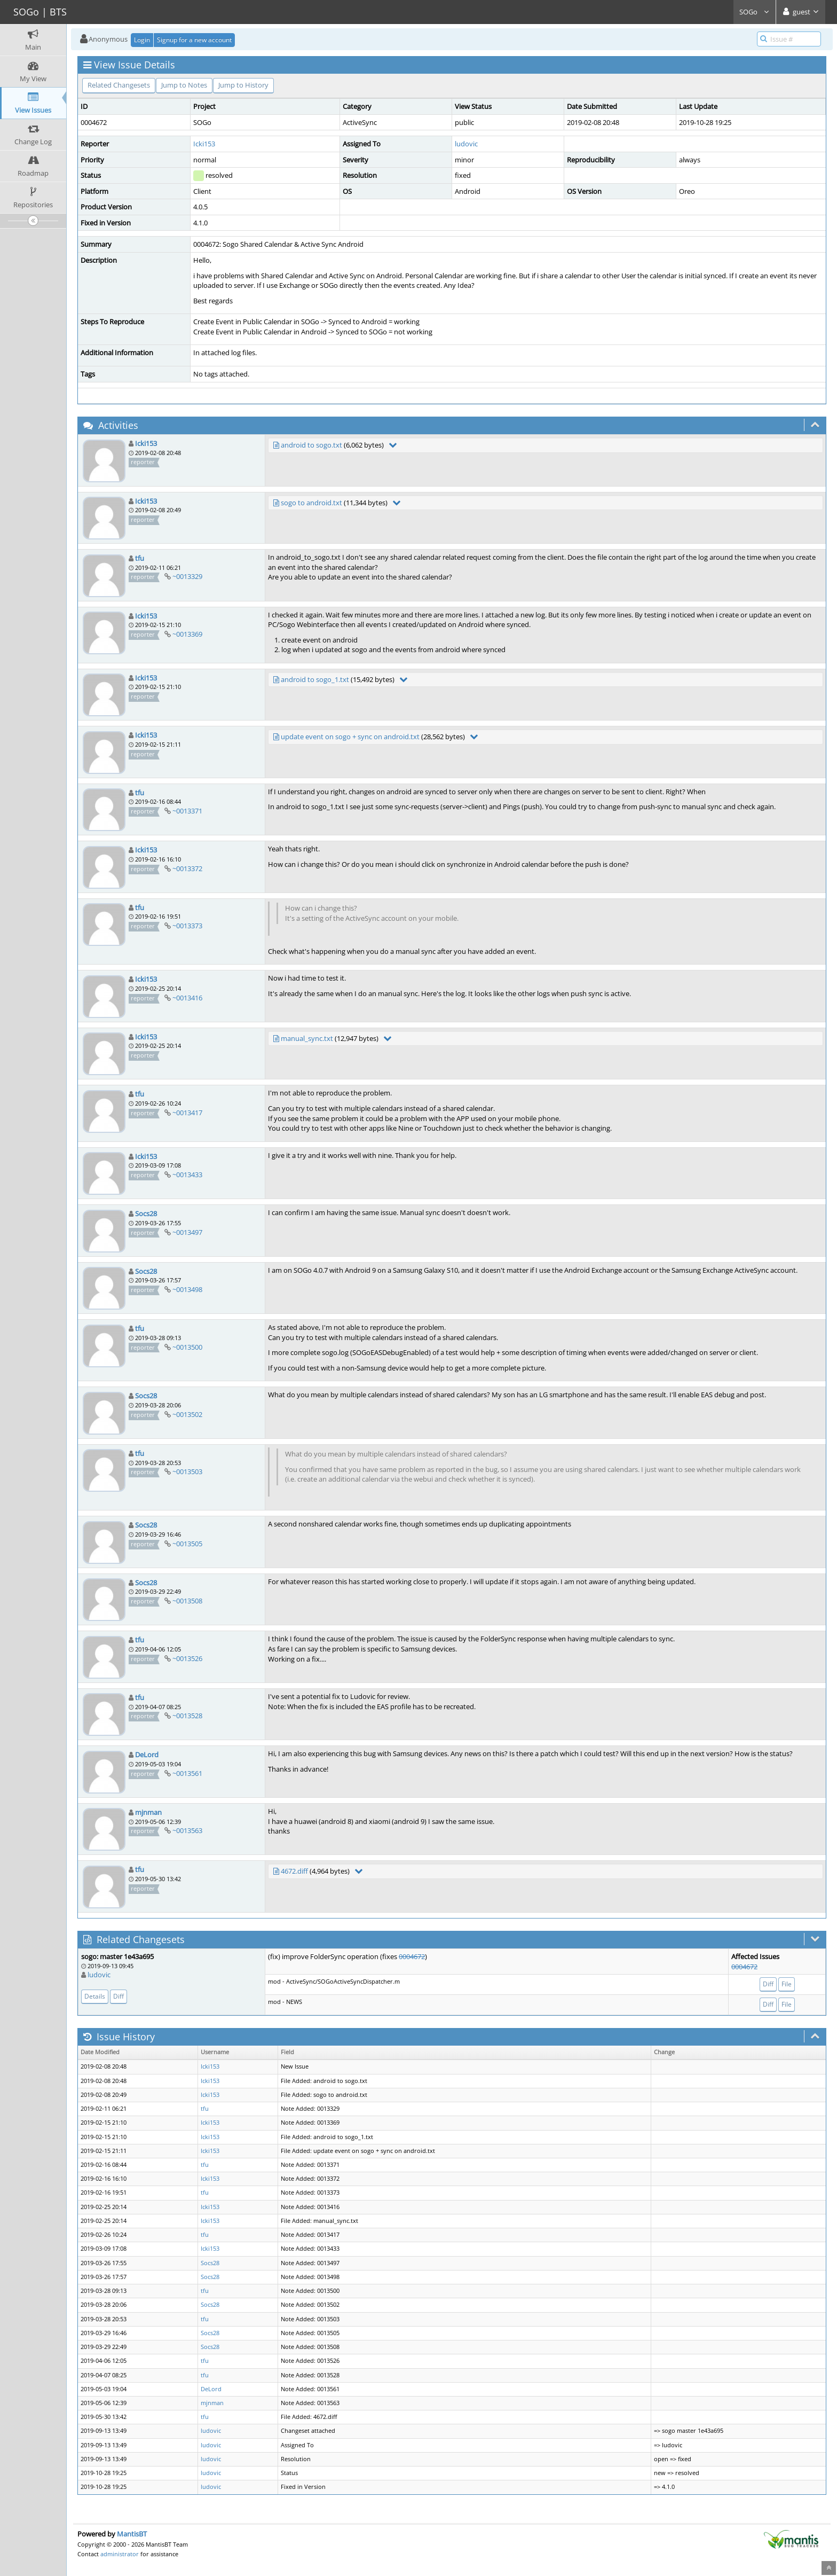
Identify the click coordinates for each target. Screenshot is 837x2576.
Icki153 (204, 143)
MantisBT (132, 2534)
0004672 (412, 1956)
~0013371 (187, 811)
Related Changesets (119, 85)
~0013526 (187, 1658)
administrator (119, 2554)
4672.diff (294, 1871)
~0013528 (187, 1715)
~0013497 (187, 1232)
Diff (118, 1996)
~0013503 (187, 1471)
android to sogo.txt (311, 445)
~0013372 (187, 868)
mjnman (148, 1812)
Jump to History (243, 85)
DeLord (147, 1754)
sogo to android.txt (311, 502)
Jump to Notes (184, 85)
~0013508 (187, 1601)
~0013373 (187, 925)
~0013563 (187, 1830)
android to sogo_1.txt (315, 679)
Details (94, 1996)
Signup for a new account (194, 39)
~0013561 (187, 1773)
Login (142, 39)
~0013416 (187, 998)
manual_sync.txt (307, 1038)
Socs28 (146, 1213)
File (786, 1983)
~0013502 (187, 1414)
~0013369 (187, 634)
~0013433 (187, 1174)
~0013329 (187, 576)
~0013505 (187, 1543)
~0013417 (187, 1112)
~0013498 (187, 1289)
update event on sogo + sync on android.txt (350, 736)
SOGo (754, 12)
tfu (139, 558)
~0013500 (187, 1347)
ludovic (466, 143)
